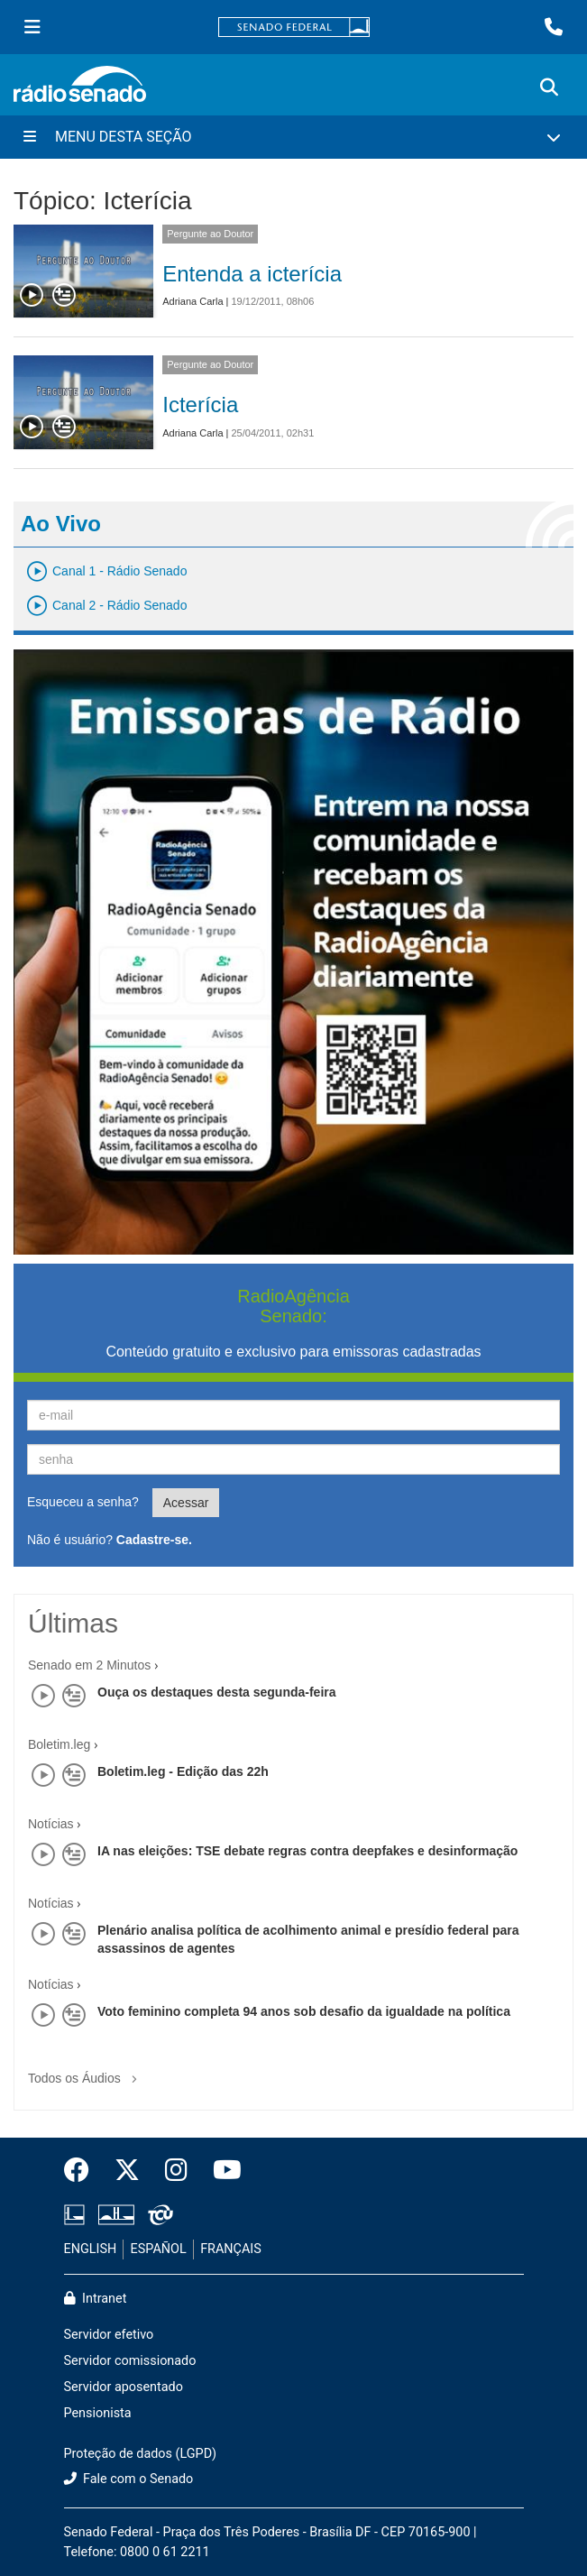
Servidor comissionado (130, 2361)
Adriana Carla (192, 301)
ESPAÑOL (159, 2249)
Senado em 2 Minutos (89, 1665)
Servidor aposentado (123, 2387)
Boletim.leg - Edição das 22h (183, 1771)
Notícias (51, 1824)
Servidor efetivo (109, 2334)
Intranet (95, 2298)
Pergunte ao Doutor (210, 233)
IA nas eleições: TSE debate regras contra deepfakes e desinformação (307, 1851)
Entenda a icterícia (252, 274)
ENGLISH (90, 2249)
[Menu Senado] (32, 27)
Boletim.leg (59, 1744)
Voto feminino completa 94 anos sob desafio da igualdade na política (303, 2011)
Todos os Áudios (86, 2072)
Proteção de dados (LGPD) (140, 2453)
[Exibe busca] (549, 87)
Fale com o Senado (129, 2479)
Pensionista (98, 2413)
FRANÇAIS (230, 2249)
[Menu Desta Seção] (293, 137)
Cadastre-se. (154, 1539)
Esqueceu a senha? (83, 1502)
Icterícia (200, 404)
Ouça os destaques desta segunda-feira (216, 1692)
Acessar (186, 1502)
